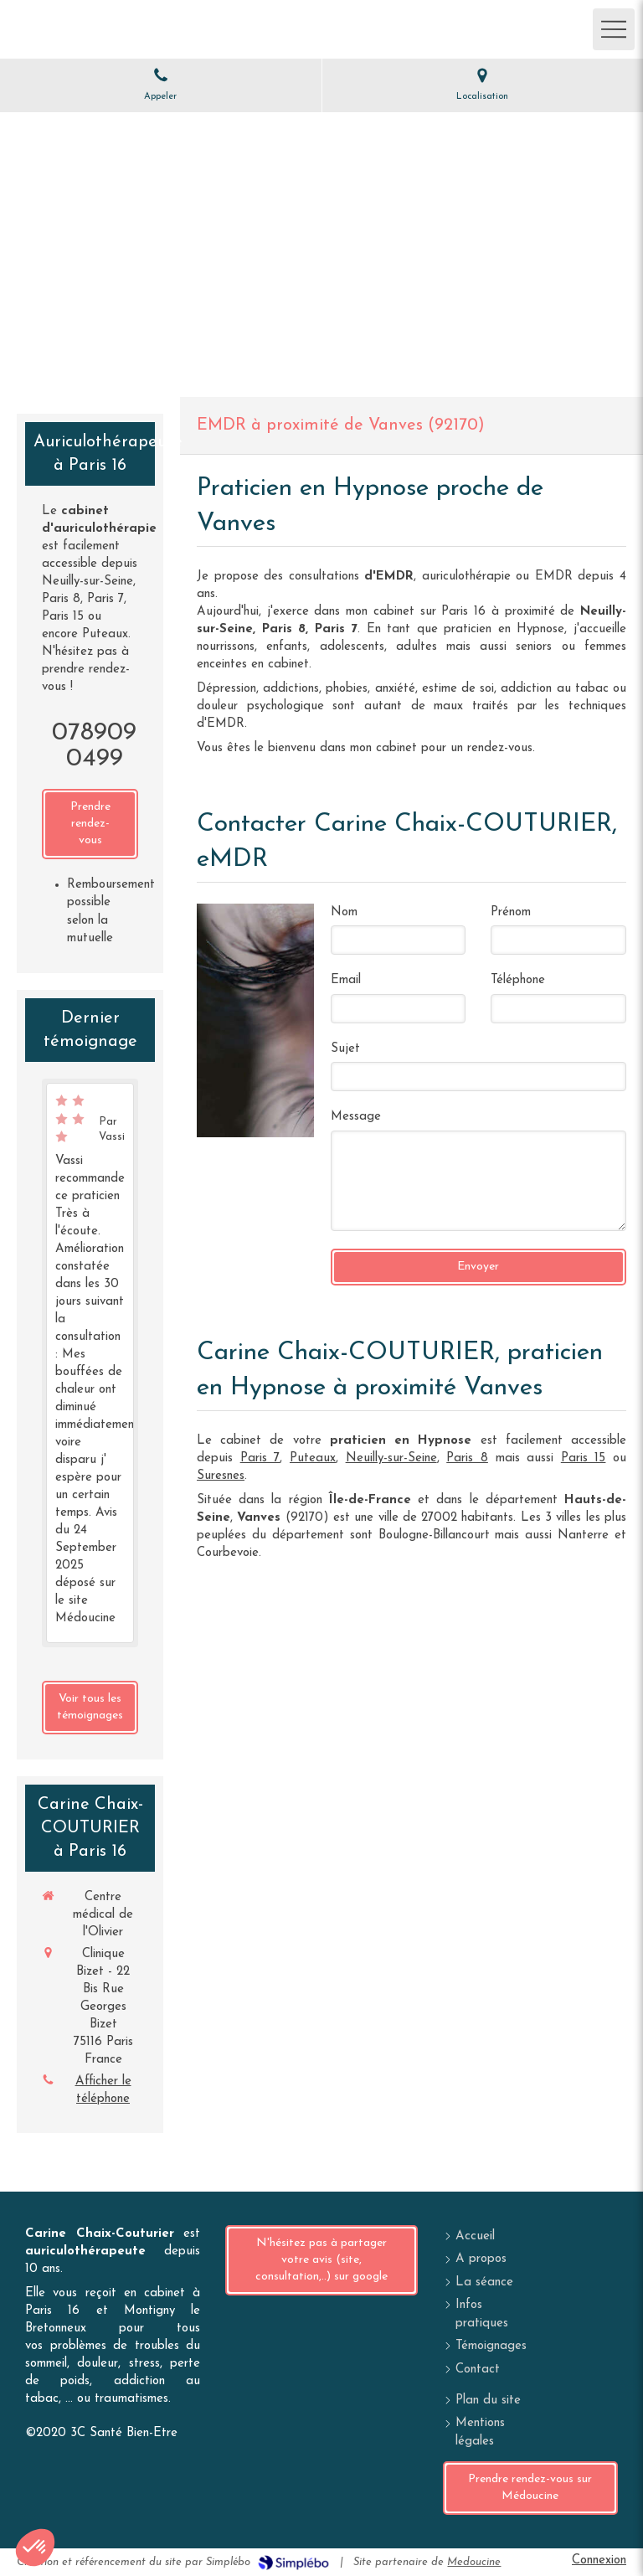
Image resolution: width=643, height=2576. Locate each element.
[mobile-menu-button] (614, 29)
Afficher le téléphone (103, 2090)
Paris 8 (467, 1458)
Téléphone (518, 980)
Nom (344, 912)
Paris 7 (260, 1458)
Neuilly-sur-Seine (391, 1458)
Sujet (345, 1049)
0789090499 (94, 746)
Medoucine (474, 2562)
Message (356, 1116)
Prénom (511, 912)
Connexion (599, 2560)
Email (346, 980)
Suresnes (220, 1476)
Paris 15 (583, 1458)
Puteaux (313, 1458)
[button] (35, 2547)
